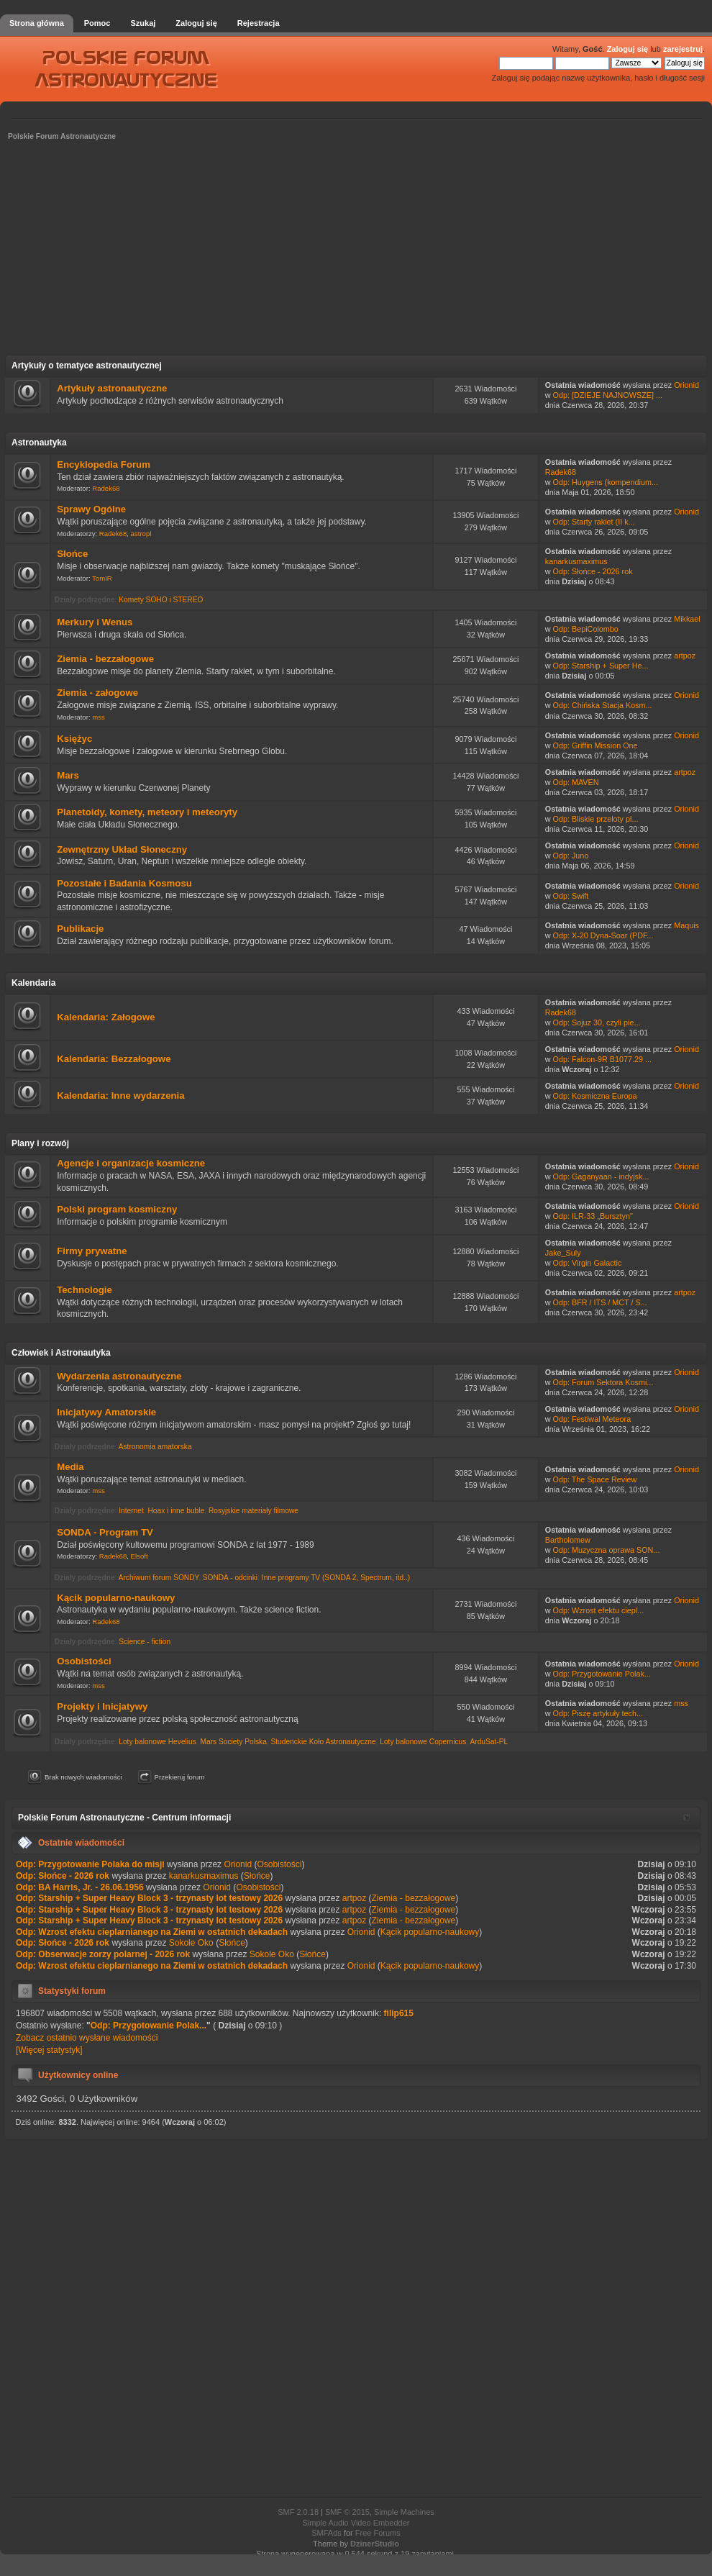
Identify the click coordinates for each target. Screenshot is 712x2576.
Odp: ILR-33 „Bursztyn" (593, 1216)
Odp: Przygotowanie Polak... (602, 1673)
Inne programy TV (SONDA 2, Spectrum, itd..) (336, 1578)
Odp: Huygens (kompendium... (605, 482)
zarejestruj (683, 49)
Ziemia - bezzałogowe (105, 658)
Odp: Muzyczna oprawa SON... (606, 1550)
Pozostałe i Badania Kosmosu (124, 883)
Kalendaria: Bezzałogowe (113, 1058)
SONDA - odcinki (230, 1578)
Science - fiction (144, 1642)
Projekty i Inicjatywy (102, 1706)
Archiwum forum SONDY (158, 1578)
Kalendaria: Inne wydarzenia (120, 1095)
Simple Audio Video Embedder (355, 2522)
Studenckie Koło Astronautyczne (322, 1742)
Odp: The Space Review (595, 1479)
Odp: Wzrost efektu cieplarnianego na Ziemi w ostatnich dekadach (152, 1932)
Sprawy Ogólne (91, 509)
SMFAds (326, 2533)
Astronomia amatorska (155, 1447)
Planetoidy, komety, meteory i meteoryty (147, 812)
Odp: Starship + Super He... (601, 665)
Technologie (84, 1289)
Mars (68, 775)
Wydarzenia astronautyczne (119, 1376)
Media (70, 1466)
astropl (141, 534)
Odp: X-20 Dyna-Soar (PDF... (603, 935)
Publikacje (80, 928)
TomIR (102, 578)
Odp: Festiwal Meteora (592, 1419)
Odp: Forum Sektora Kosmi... (603, 1382)
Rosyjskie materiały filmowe (253, 1511)
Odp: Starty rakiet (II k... (594, 521)
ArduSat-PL (489, 1742)
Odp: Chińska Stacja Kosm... (602, 705)
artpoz (684, 655)
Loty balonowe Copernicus (423, 1742)
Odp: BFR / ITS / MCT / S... (600, 1302)
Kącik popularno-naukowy (116, 1597)
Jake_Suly (563, 1252)
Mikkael (687, 618)
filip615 (399, 2013)
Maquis (686, 925)
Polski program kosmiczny (117, 1209)
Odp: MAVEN (576, 782)
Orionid (686, 385)
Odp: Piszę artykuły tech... (598, 1713)
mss (98, 717)
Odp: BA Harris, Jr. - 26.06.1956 (80, 1887)
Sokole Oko (191, 1943)
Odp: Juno (571, 855)
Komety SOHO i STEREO (161, 600)
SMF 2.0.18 (298, 2512)
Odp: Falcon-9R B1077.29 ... (602, 1059)
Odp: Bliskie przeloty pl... (596, 819)
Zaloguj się (627, 49)
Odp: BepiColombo (586, 629)
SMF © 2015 (347, 2512)
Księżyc (74, 738)
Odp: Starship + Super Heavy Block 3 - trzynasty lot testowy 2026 (149, 1898)
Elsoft (139, 1556)
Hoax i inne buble (175, 1511)
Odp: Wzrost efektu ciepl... (598, 1610)
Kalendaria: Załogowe (106, 1017)
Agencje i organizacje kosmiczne (131, 1163)
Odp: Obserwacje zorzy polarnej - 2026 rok (103, 1954)
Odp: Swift (571, 896)
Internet (131, 1511)
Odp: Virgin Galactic (587, 1262)
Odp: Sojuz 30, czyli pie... (597, 1022)
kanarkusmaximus (576, 561)
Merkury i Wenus (94, 622)
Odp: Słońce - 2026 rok (593, 571)
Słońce (72, 553)
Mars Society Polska (234, 1742)
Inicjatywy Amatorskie (106, 1412)
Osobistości (84, 1661)
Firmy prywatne (92, 1251)
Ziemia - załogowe (97, 692)
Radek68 (105, 488)
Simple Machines (404, 2512)
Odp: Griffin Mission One (595, 745)
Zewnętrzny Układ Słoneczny (122, 849)
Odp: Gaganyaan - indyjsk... (601, 1176)
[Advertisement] (356, 252)
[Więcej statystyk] (49, 2050)
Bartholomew (567, 1540)
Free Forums (378, 2533)
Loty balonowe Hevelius (157, 1742)
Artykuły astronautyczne (112, 388)
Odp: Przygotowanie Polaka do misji (90, 1864)
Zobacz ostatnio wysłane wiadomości (87, 2038)
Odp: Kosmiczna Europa (595, 1096)
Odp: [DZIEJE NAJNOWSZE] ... (607, 395)
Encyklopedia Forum (103, 464)
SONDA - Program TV (105, 1532)
